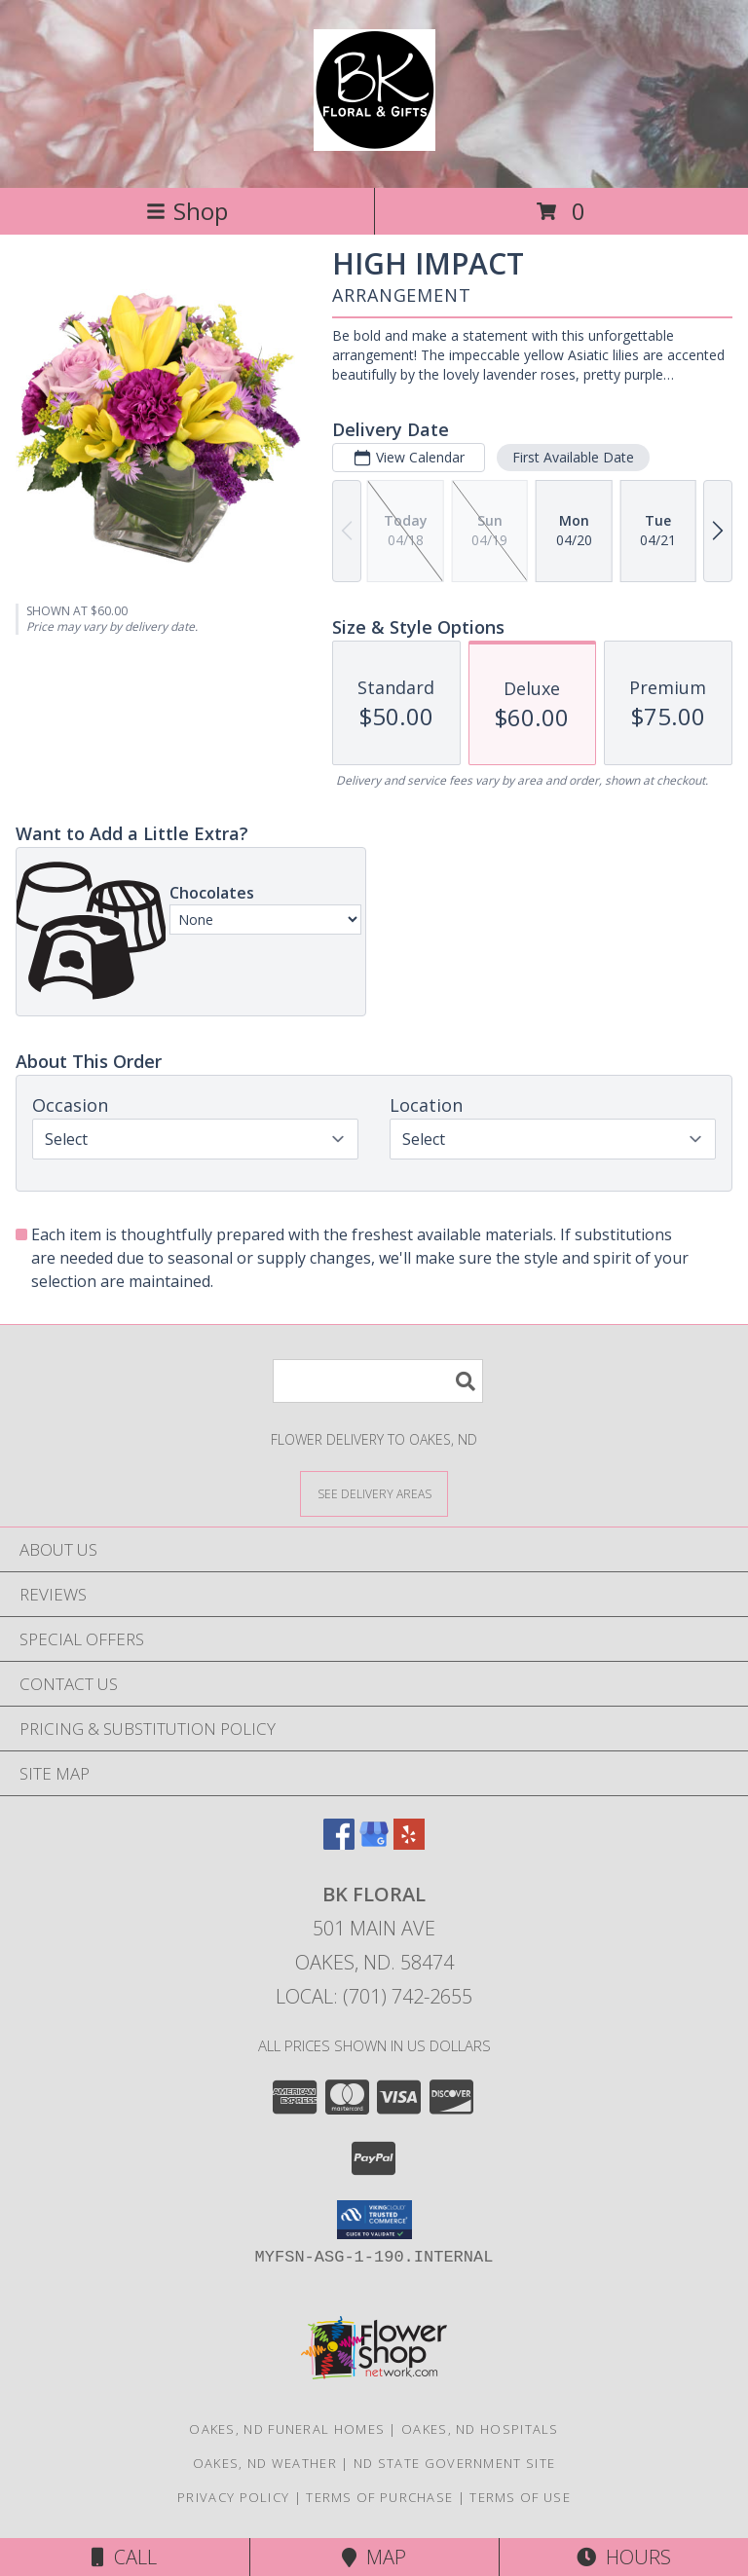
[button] (374, 2219)
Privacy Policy (233, 2497)
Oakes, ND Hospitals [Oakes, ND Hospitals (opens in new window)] (480, 2429)
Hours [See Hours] (624, 2557)
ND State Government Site (454, 2463)
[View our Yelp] (409, 1843)
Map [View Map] (374, 2557)
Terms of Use (520, 2497)
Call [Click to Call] (124, 2557)
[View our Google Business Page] (374, 1843)
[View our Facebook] (339, 1843)
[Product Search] (378, 1381)
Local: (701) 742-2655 (374, 1996)
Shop (187, 211)
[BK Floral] (374, 140)
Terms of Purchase (379, 2497)
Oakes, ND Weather (265, 2463)
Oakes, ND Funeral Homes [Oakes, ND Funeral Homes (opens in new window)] (287, 2429)
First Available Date (573, 457)
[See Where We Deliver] (374, 1493)
